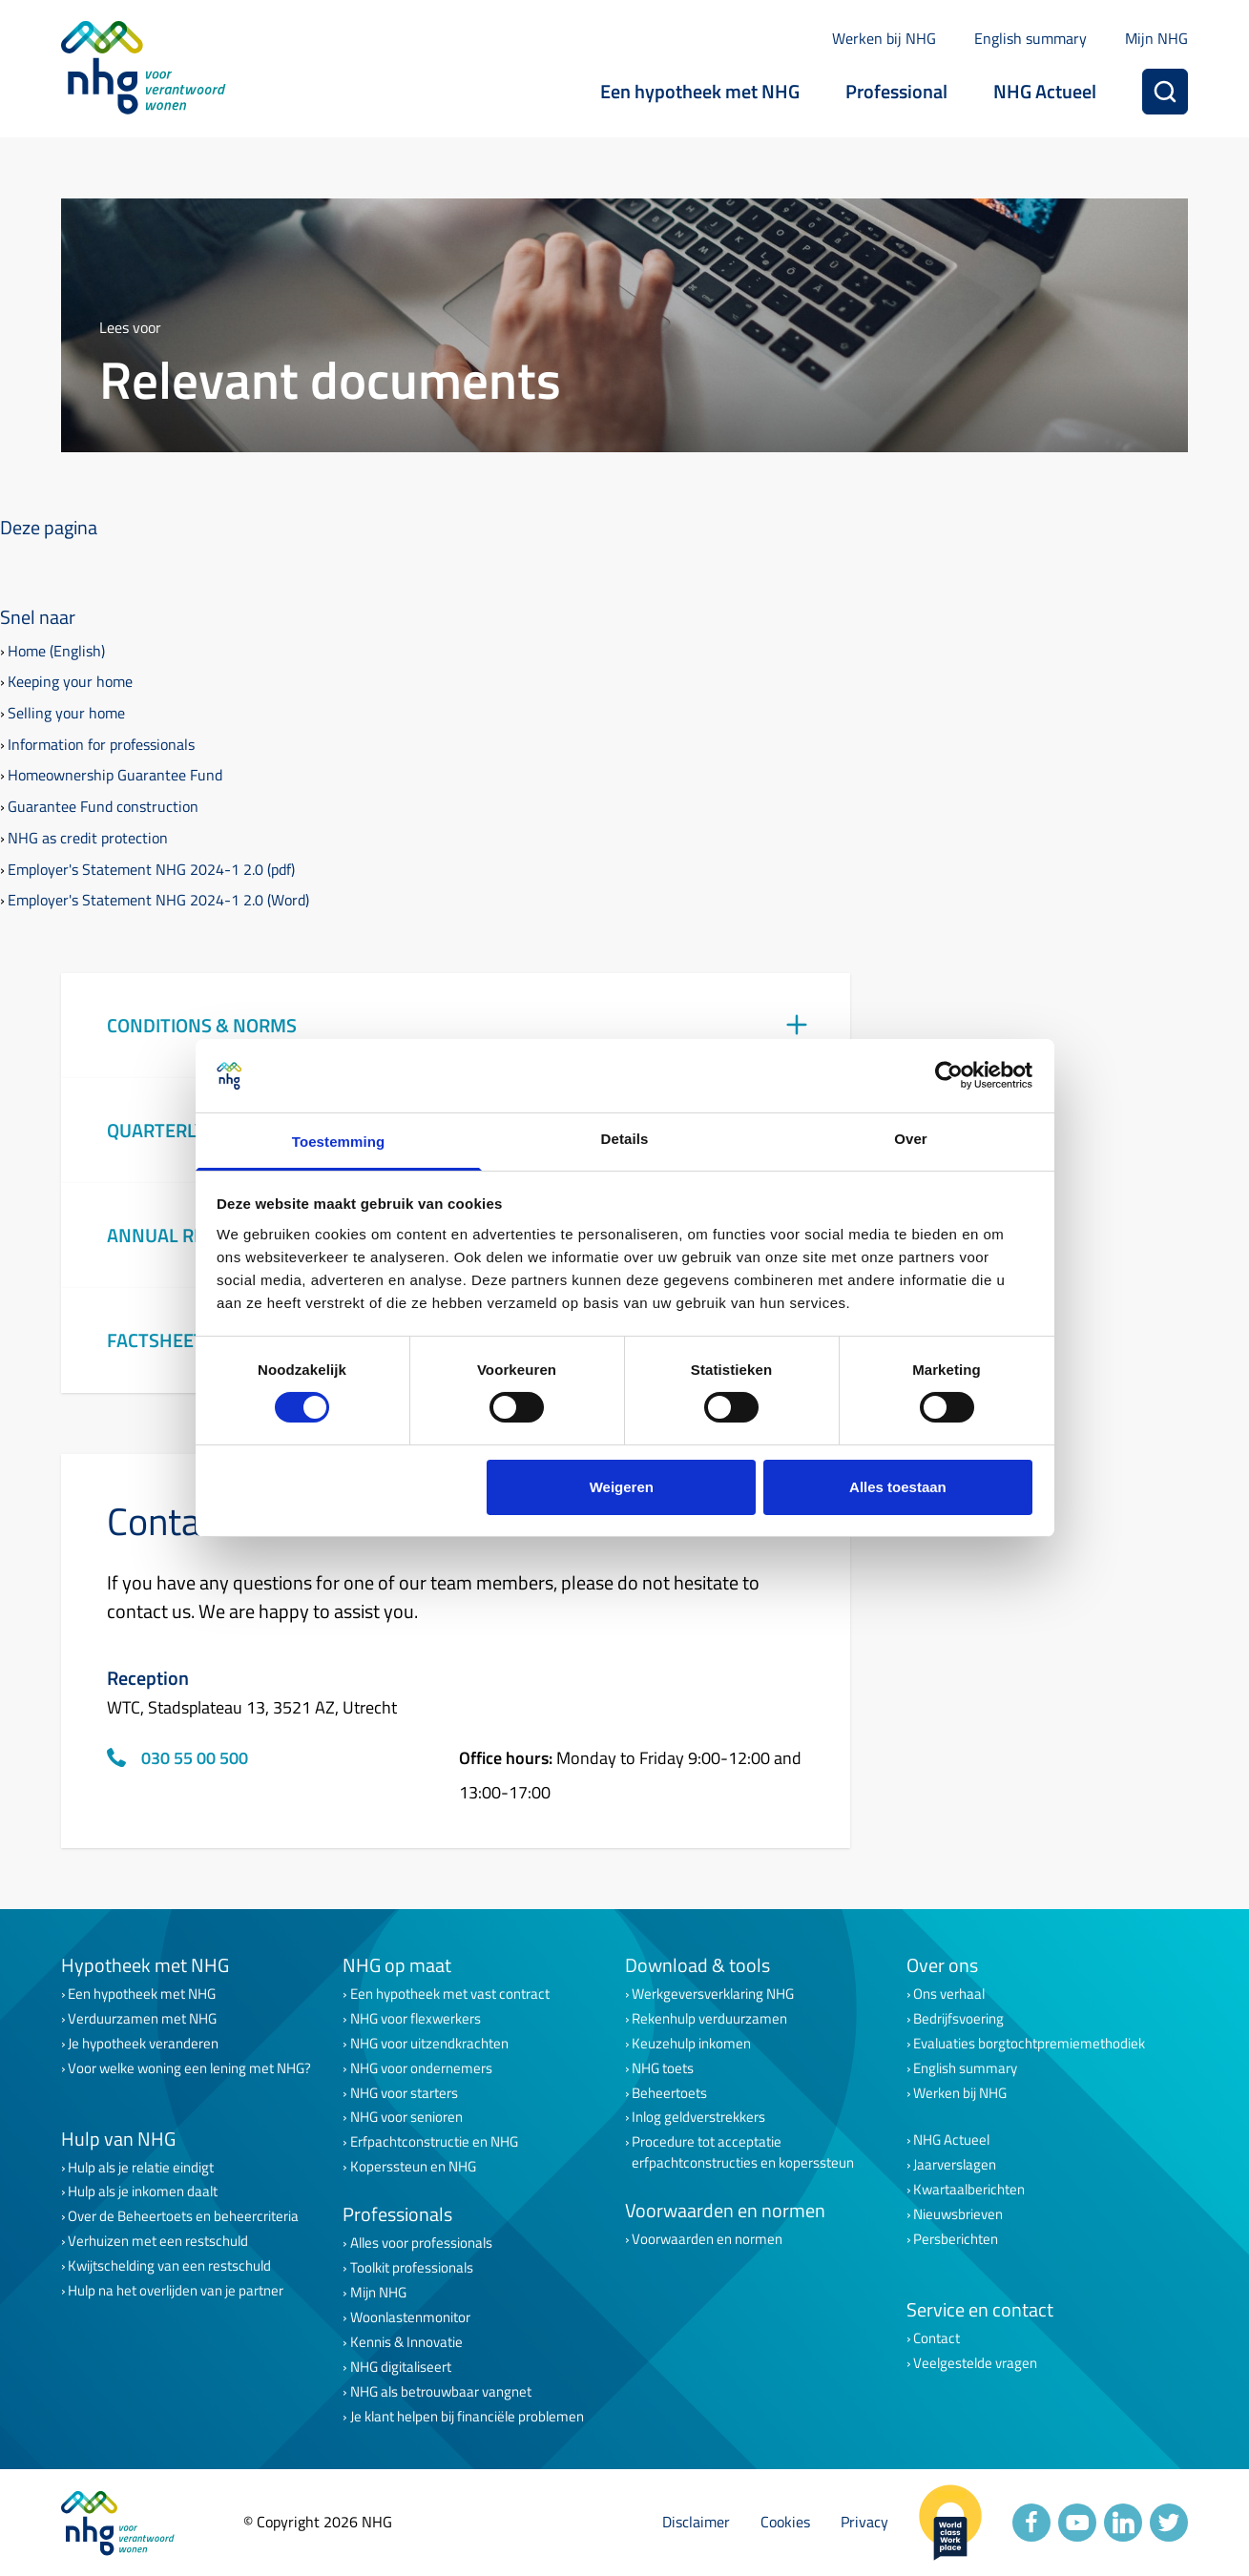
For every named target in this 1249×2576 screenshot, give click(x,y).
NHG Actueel (1044, 91)
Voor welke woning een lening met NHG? (189, 2068)
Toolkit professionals (411, 2267)
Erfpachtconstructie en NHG (434, 2141)
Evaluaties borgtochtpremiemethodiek (1029, 2043)
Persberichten (955, 2239)
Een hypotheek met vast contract (450, 1994)
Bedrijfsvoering (958, 2018)
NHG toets (663, 2068)
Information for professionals (101, 744)
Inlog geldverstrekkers (698, 2117)
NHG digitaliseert (400, 2367)
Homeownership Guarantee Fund (115, 774)
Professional (896, 91)
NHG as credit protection (88, 837)
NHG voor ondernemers (421, 2068)
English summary (1030, 38)
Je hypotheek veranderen (143, 2043)
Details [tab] (625, 1139)
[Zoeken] (1165, 91)
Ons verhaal (949, 1994)
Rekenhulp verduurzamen (709, 2018)
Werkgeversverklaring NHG (713, 1994)
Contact (936, 2338)
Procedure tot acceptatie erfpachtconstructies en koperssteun (743, 2152)
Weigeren (622, 1487)
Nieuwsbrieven (958, 2214)
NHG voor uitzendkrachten (429, 2043)
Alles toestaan (898, 1487)
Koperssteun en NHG (413, 2166)
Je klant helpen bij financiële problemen (467, 2416)
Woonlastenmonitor (410, 2317)
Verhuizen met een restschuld (158, 2241)
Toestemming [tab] (338, 1141)
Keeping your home (70, 681)
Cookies (785, 2521)
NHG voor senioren (406, 2117)
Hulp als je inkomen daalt (143, 2191)
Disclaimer (696, 2521)
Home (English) (56, 650)
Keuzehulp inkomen (691, 2043)
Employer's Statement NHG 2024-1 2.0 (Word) (158, 899)
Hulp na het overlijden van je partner (175, 2290)
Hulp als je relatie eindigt (141, 2167)
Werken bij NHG (884, 38)
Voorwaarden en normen (707, 2239)
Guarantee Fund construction (103, 806)
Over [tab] (910, 1139)
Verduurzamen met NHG (142, 2018)
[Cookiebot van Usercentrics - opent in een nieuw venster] (948, 1075)
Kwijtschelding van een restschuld (169, 2265)
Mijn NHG (1156, 38)
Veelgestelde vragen (975, 2363)
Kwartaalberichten (969, 2189)
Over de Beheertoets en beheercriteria (183, 2216)
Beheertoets (669, 2093)
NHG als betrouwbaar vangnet (440, 2391)
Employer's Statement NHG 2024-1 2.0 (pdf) (151, 869)
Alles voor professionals (421, 2243)
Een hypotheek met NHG (700, 91)
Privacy (864, 2521)
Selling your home (66, 712)
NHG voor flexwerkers (415, 2018)
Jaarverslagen (954, 2164)
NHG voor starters (404, 2093)
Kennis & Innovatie (406, 2342)
